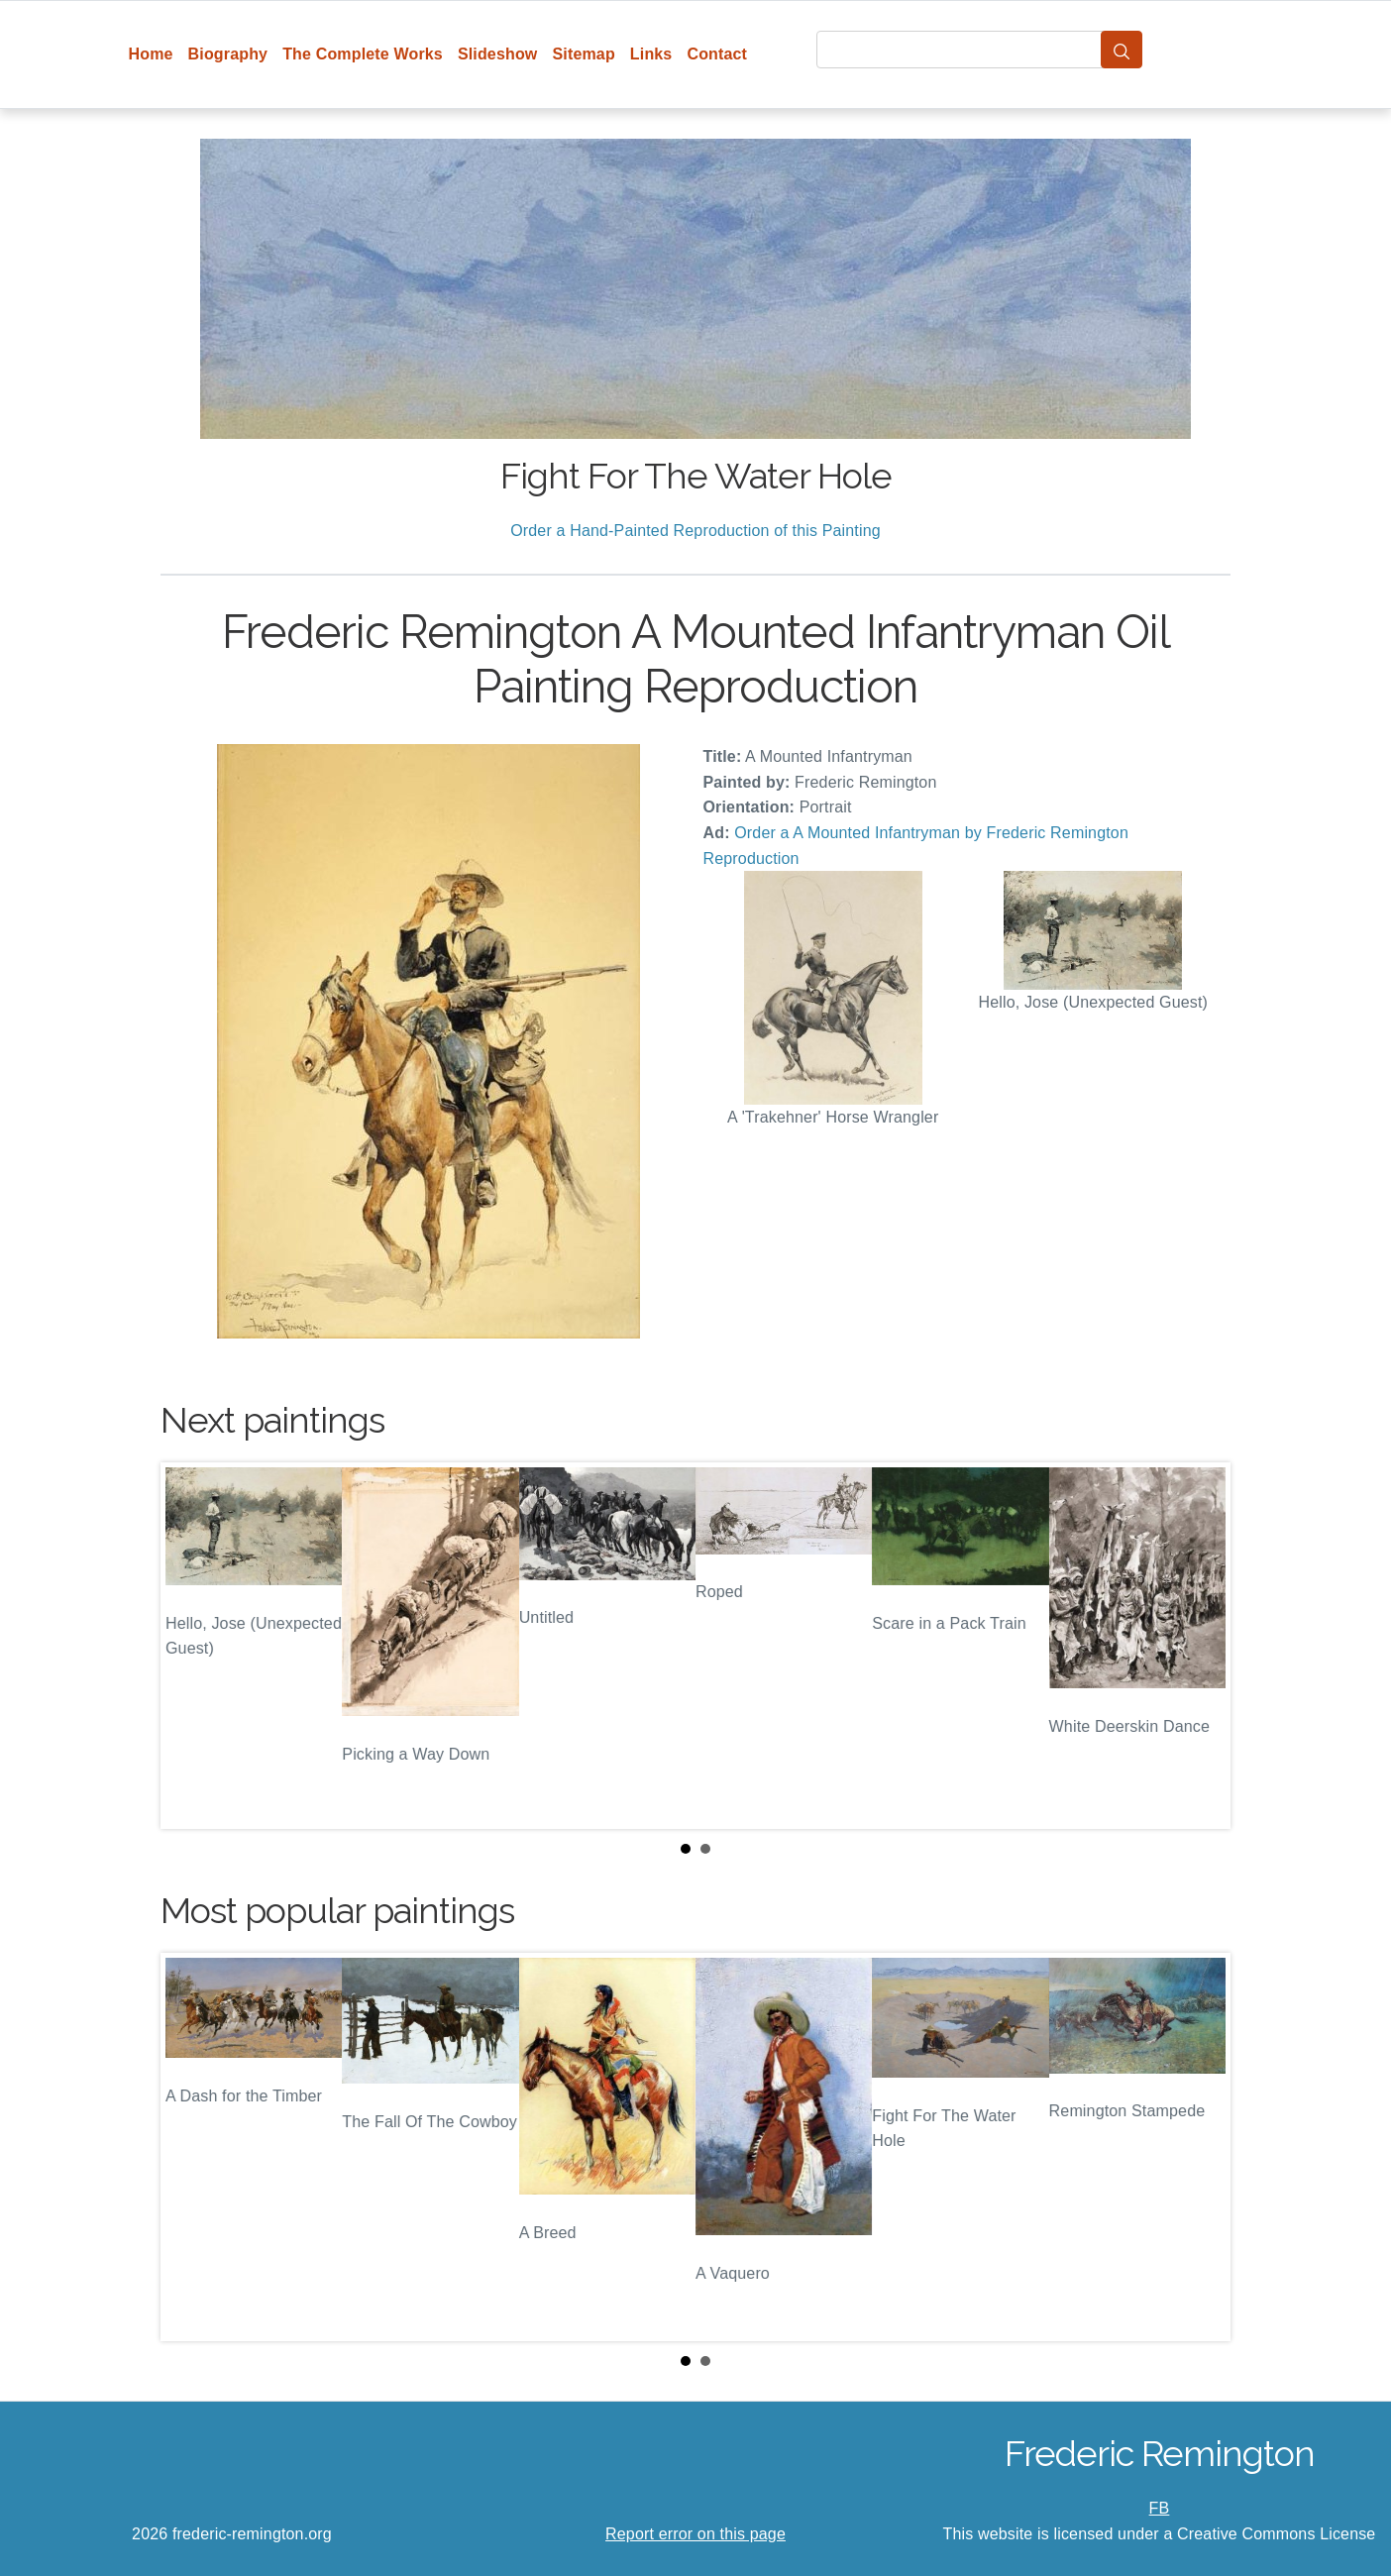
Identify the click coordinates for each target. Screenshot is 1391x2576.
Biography (228, 54)
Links (651, 54)
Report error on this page (695, 2533)
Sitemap (583, 54)
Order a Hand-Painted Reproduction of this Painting (695, 530)
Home (151, 54)
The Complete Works (362, 54)
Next (1200, 1646)
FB (1159, 2508)
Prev (191, 1646)
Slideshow (498, 54)
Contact (717, 54)
